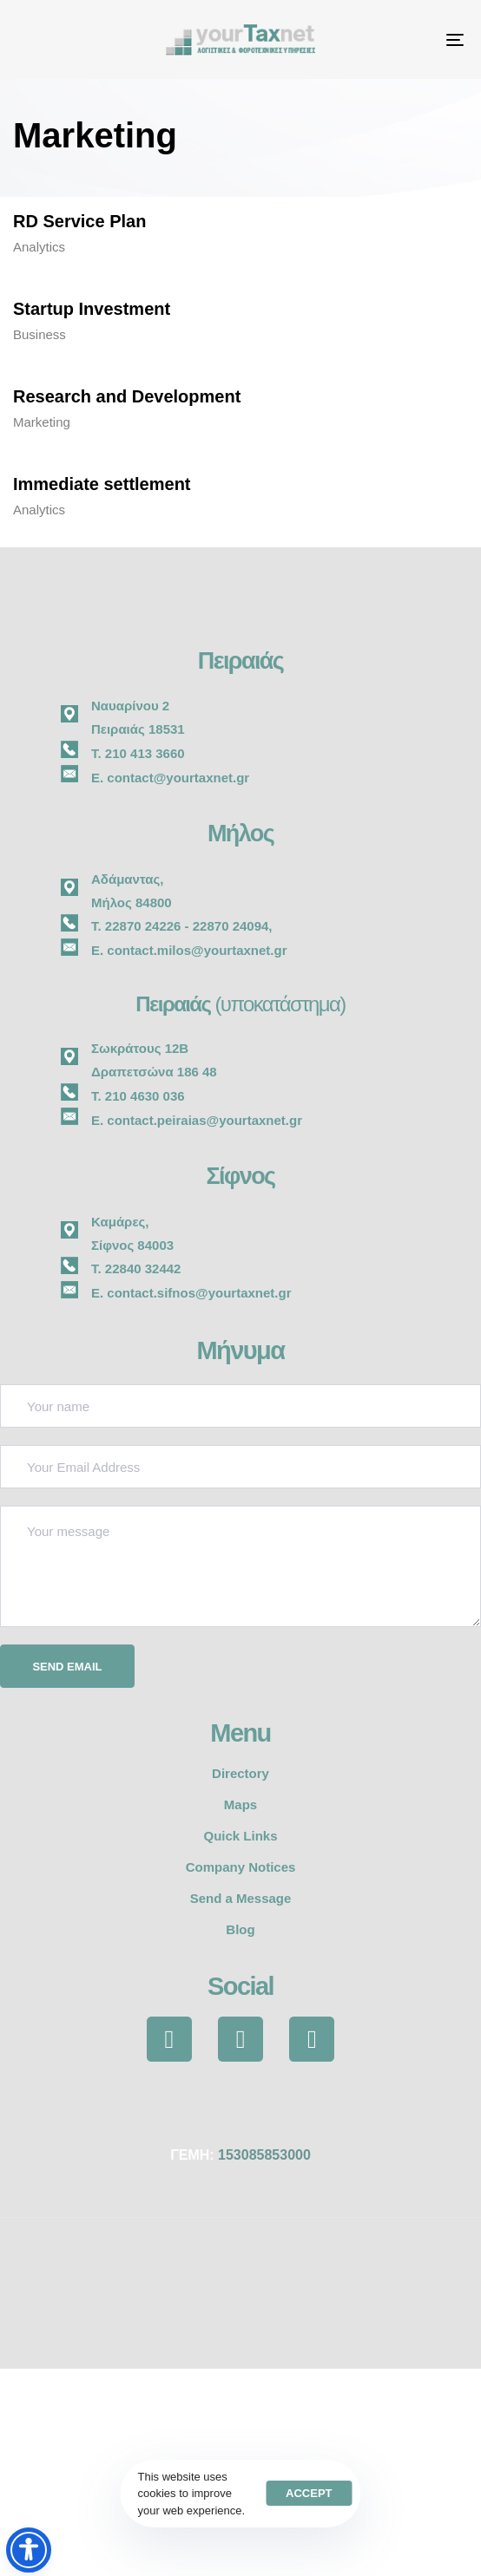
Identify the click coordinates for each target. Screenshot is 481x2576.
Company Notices (241, 1867)
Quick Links (240, 1835)
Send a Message (241, 1898)
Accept (309, 2493)
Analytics (39, 246)
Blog (240, 1929)
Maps (240, 1804)
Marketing (41, 422)
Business (39, 334)
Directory (240, 1773)
